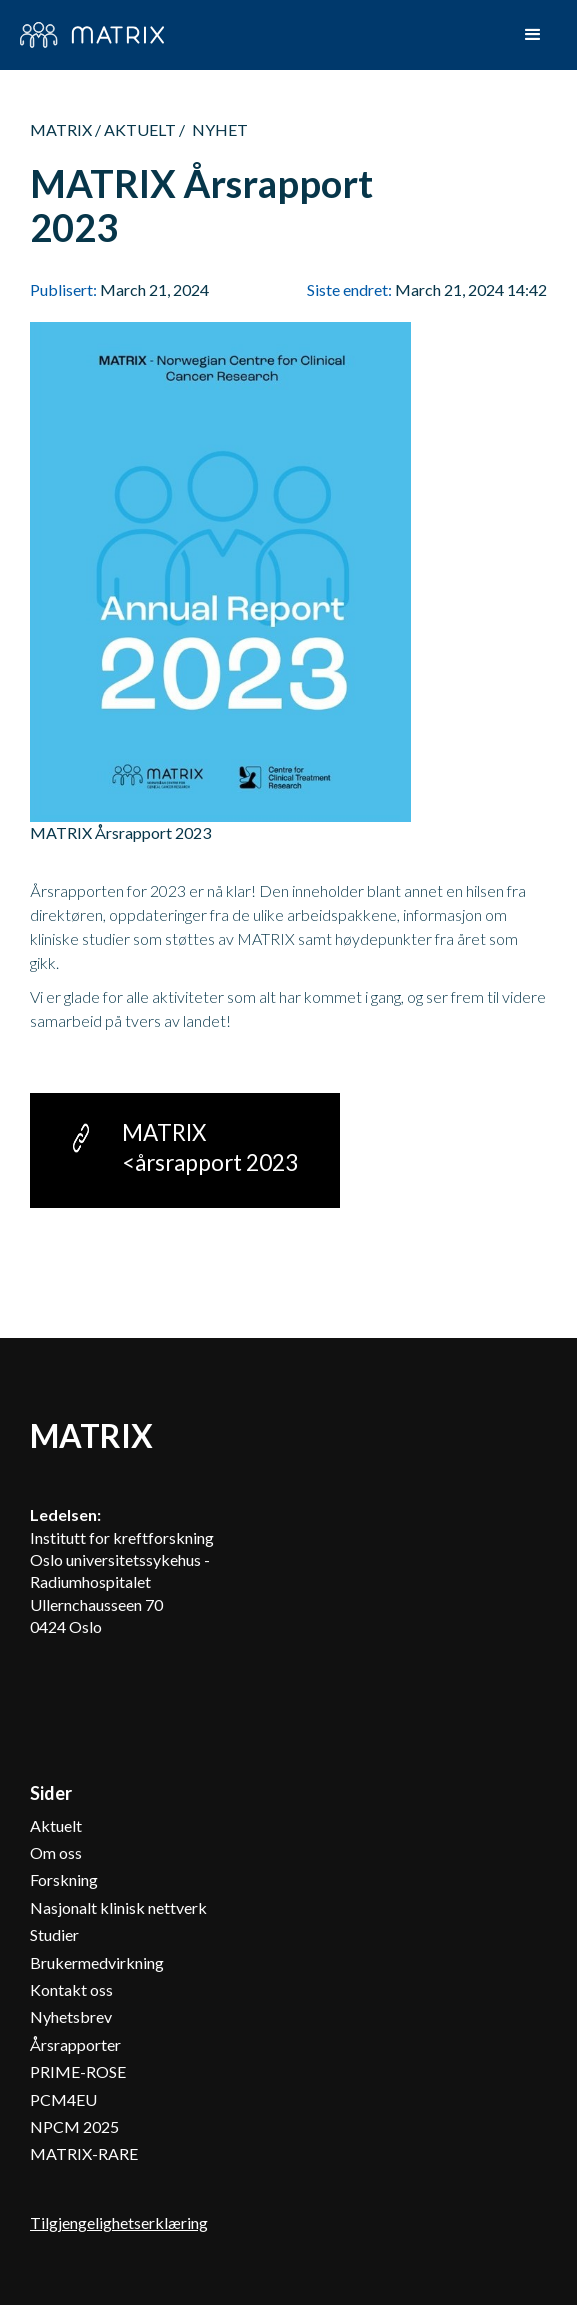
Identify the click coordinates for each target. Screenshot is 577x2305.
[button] (533, 35)
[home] (92, 34)
